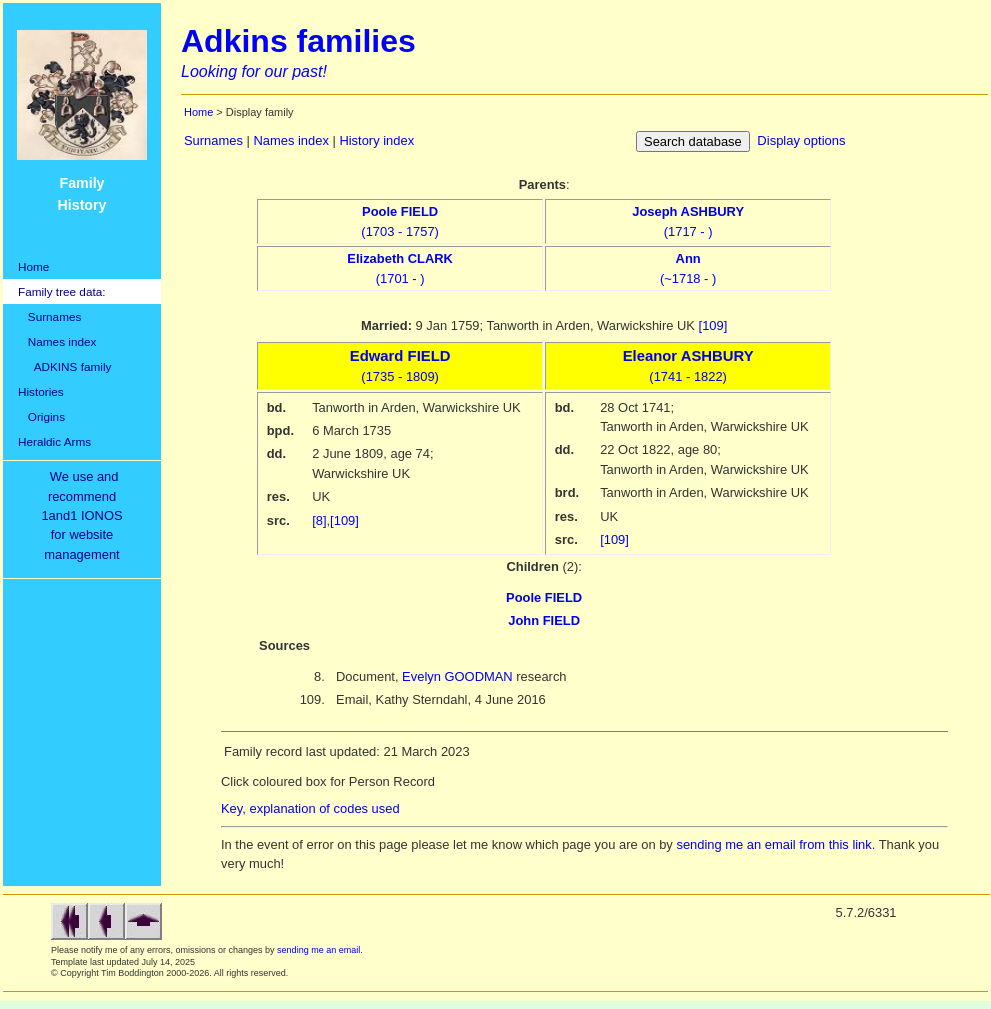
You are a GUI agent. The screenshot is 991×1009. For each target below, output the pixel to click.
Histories (41, 391)
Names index (57, 341)
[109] (713, 325)
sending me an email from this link (773, 844)
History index (376, 140)
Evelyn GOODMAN (457, 676)
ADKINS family (64, 366)
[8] (319, 520)
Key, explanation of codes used (310, 808)
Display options (801, 140)
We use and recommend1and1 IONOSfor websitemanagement (85, 515)
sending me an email (318, 950)
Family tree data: (62, 291)
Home (33, 266)
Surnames (49, 316)
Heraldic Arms (54, 441)
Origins (41, 416)
